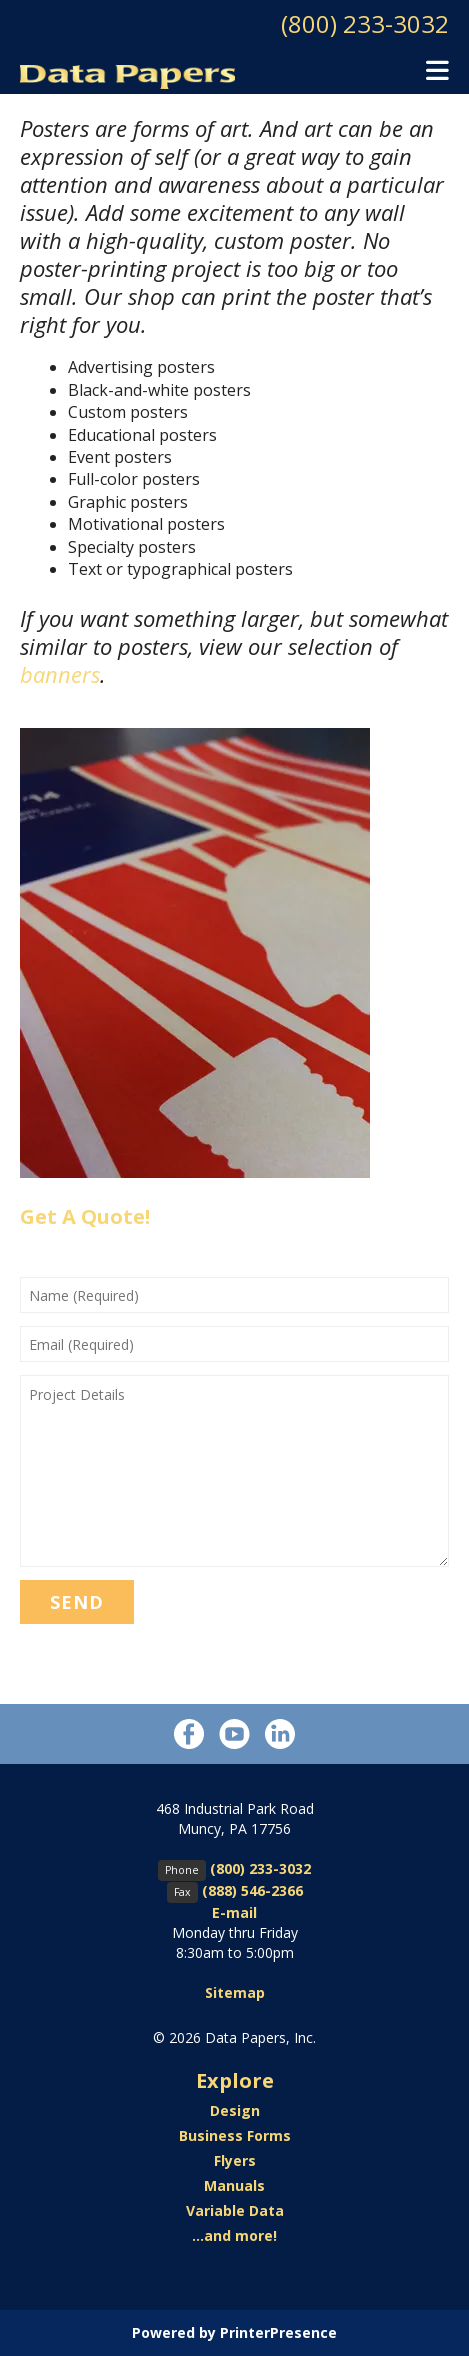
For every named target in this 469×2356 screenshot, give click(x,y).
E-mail (234, 1912)
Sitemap (235, 1992)
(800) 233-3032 (365, 23)
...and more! (234, 2235)
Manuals (234, 2185)
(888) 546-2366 (252, 1890)
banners (60, 674)
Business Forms (235, 2135)
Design (235, 2110)
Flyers (235, 2160)
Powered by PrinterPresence (234, 2332)
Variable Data (235, 2210)
